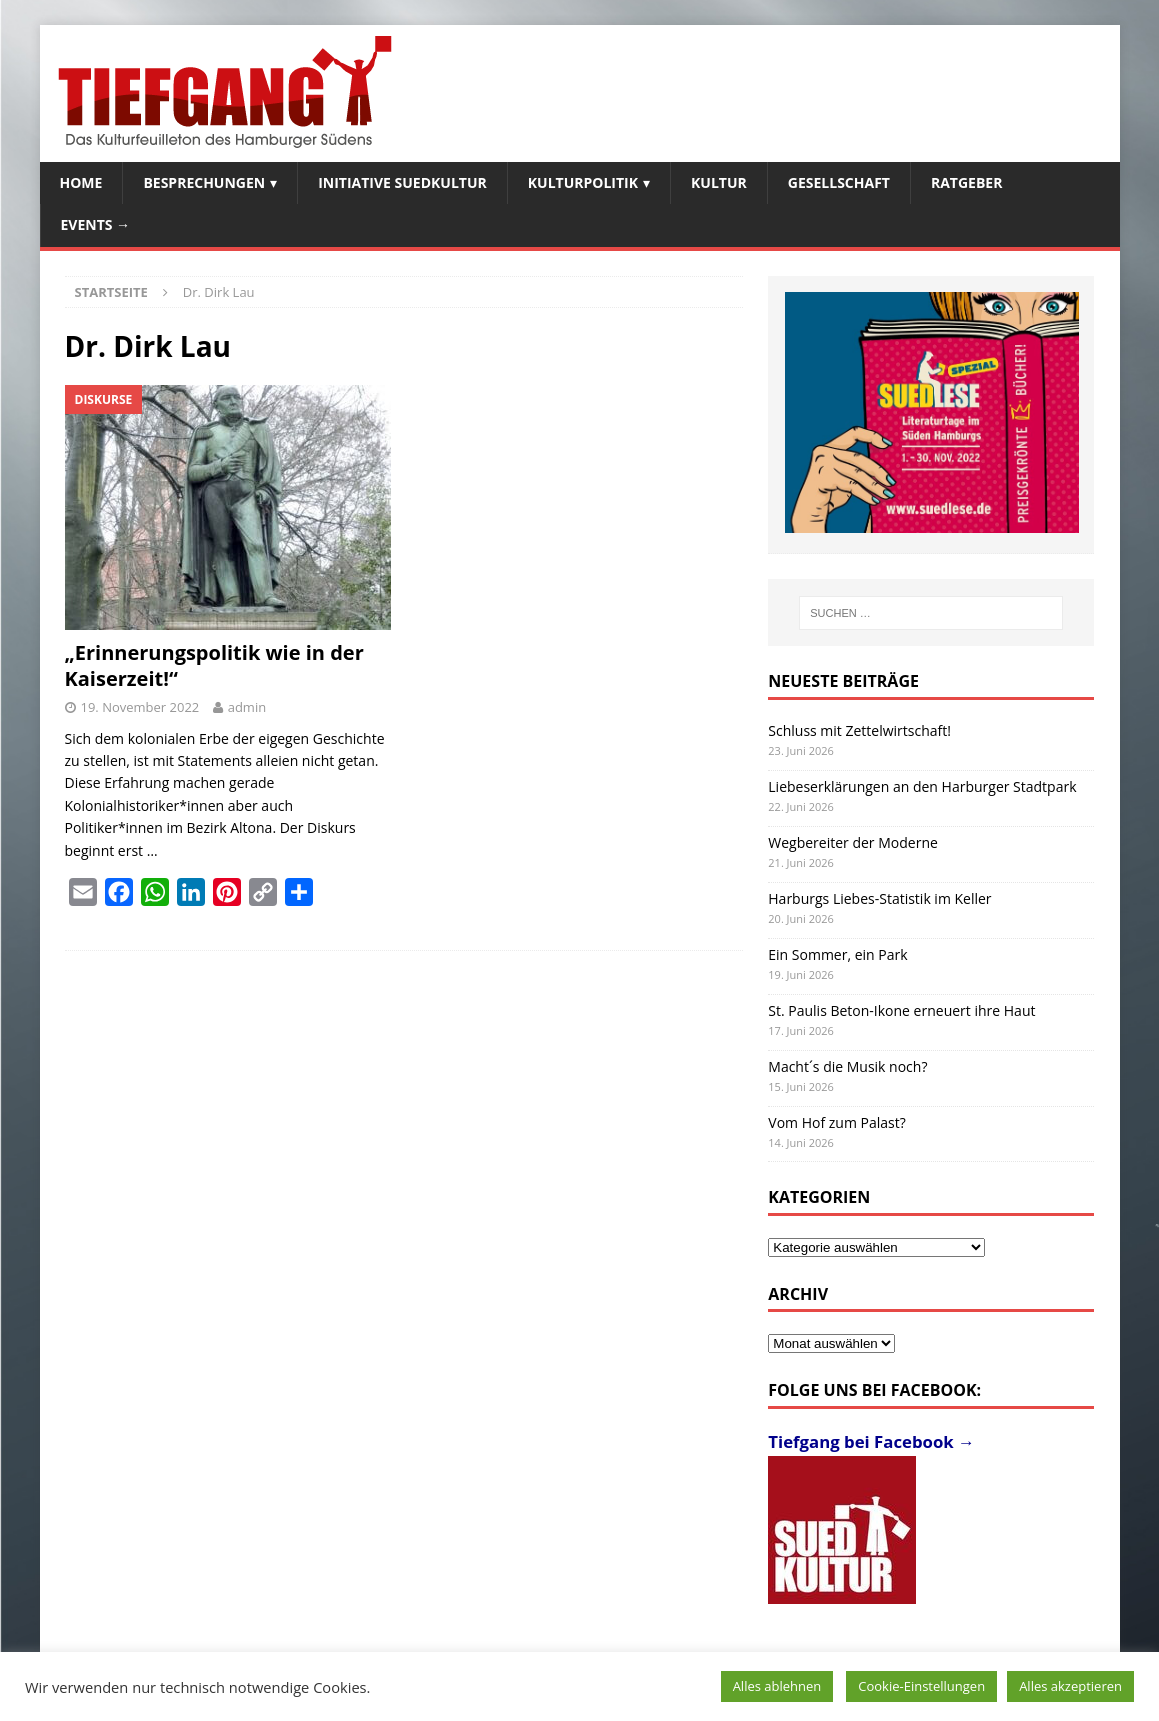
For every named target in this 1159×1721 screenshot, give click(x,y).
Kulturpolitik (583, 182)
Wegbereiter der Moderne (853, 842)
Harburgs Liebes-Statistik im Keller (879, 898)
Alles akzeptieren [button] (1070, 1686)
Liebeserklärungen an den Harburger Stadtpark (922, 786)
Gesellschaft (839, 182)
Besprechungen (204, 182)
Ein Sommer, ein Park (837, 954)
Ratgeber (966, 182)
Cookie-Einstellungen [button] (921, 1686)
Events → (96, 224)
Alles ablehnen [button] (777, 1686)
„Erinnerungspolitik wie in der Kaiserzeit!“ (214, 665)
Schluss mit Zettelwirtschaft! (859, 730)
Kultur (719, 182)
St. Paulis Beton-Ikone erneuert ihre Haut (901, 1010)
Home (81, 182)
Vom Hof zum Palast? (836, 1122)
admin (247, 707)
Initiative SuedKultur (402, 182)
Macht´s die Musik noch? (847, 1066)
